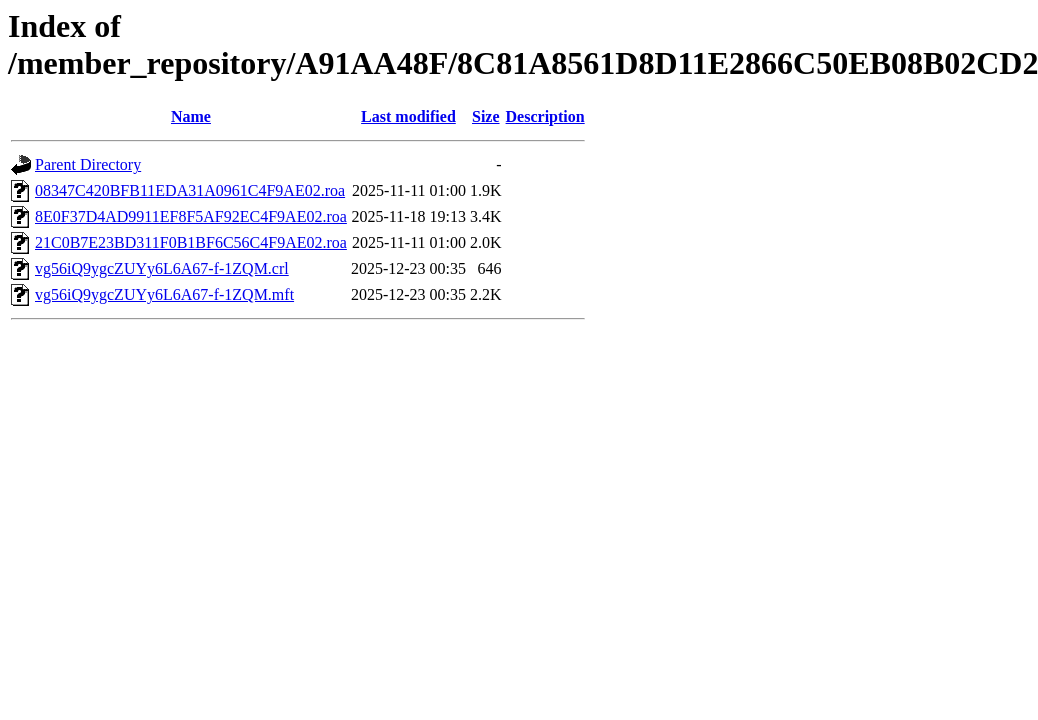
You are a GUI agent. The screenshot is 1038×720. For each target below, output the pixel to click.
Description (545, 116)
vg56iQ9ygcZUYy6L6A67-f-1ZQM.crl (162, 268)
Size (486, 116)
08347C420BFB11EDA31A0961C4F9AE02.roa (190, 190)
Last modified (408, 116)
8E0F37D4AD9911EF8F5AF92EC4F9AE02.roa (191, 216)
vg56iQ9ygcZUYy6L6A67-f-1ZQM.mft (164, 294)
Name (191, 116)
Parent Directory (88, 164)
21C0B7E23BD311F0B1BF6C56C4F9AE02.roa (191, 242)
